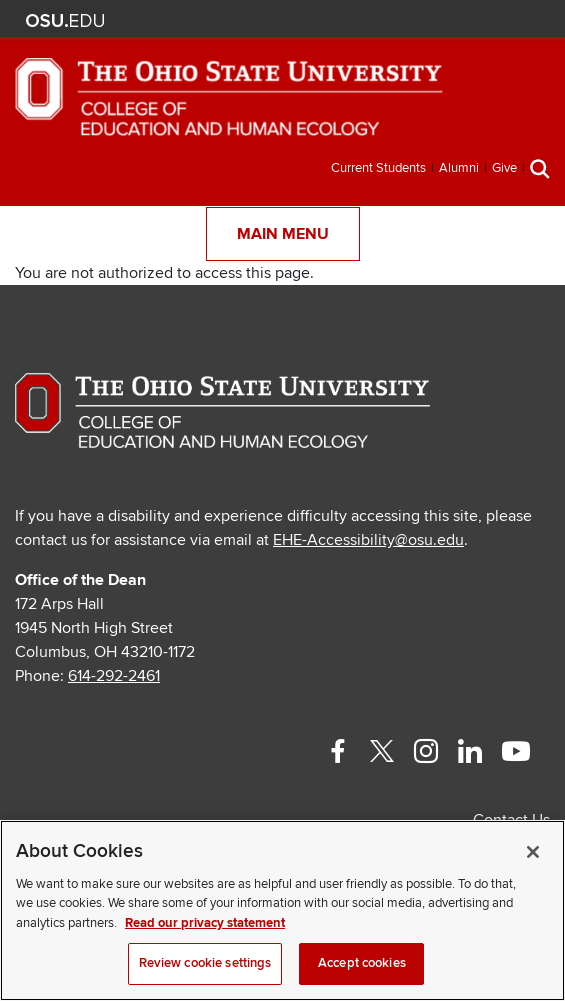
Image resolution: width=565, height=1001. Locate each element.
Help (384, 20)
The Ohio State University (65, 21)
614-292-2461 (114, 676)
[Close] (533, 852)
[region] (282, 910)
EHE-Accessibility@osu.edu (368, 540)
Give (504, 168)
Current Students (378, 168)
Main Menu (283, 234)
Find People (473, 20)
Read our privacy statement (205, 923)
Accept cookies (362, 963)
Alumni (459, 168)
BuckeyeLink (414, 20)
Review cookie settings (205, 963)
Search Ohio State (532, 20)
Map (443, 20)
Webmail (502, 20)
